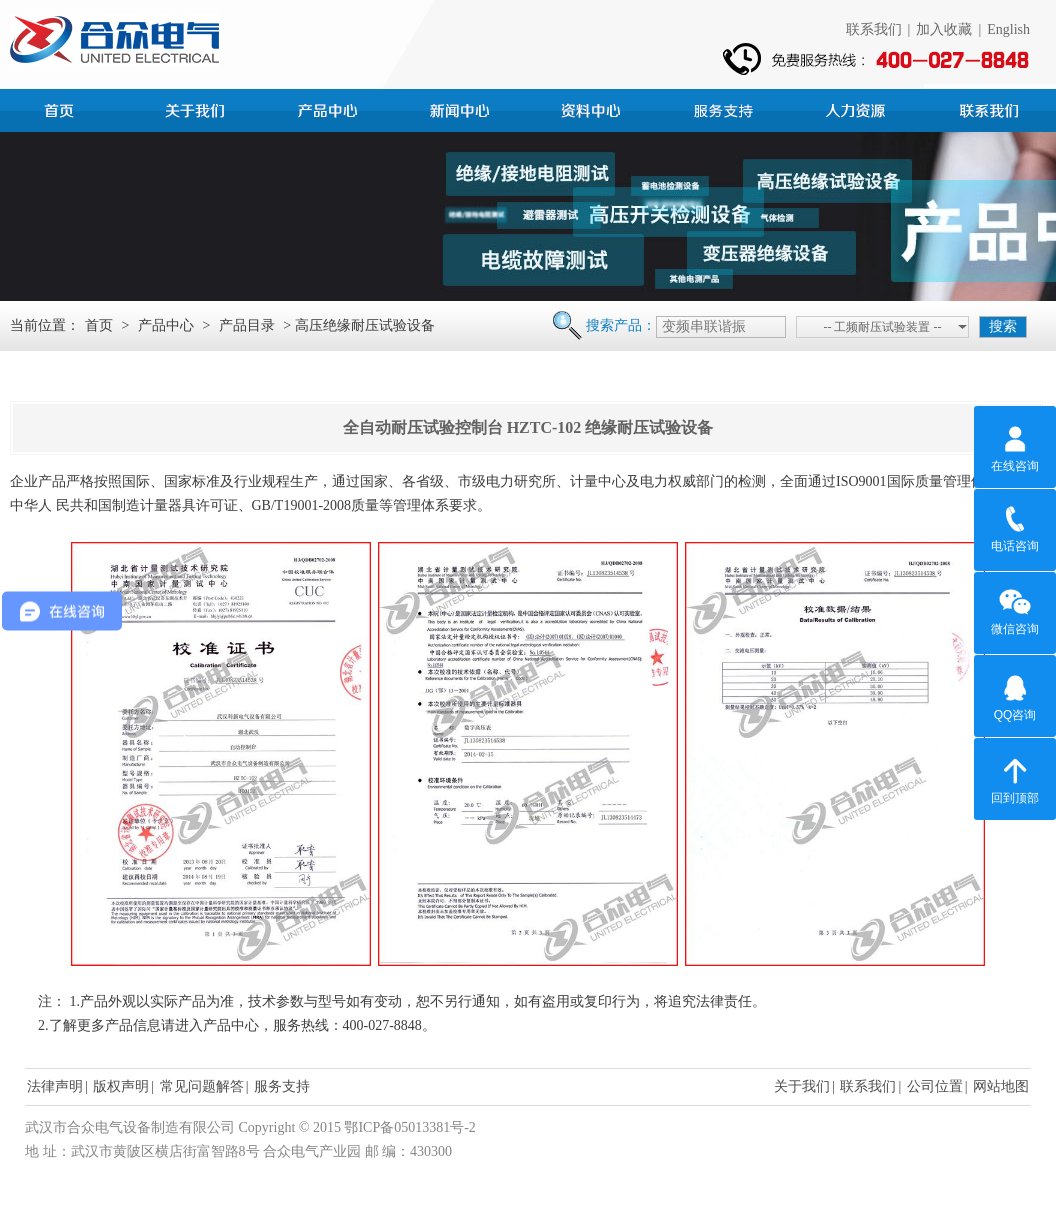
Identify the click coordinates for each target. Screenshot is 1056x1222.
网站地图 (1001, 1086)
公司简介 (198, 108)
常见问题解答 (202, 1086)
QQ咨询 (1015, 695)
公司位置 (935, 1086)
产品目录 (247, 325)
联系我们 (874, 29)
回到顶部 (1015, 778)
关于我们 (802, 1086)
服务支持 (726, 108)
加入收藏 (944, 29)
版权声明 (121, 1086)
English (1008, 29)
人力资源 (858, 108)
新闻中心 (462, 108)
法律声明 (55, 1086)
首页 (66, 108)
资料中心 (594, 108)
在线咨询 (1015, 446)
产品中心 (330, 108)
